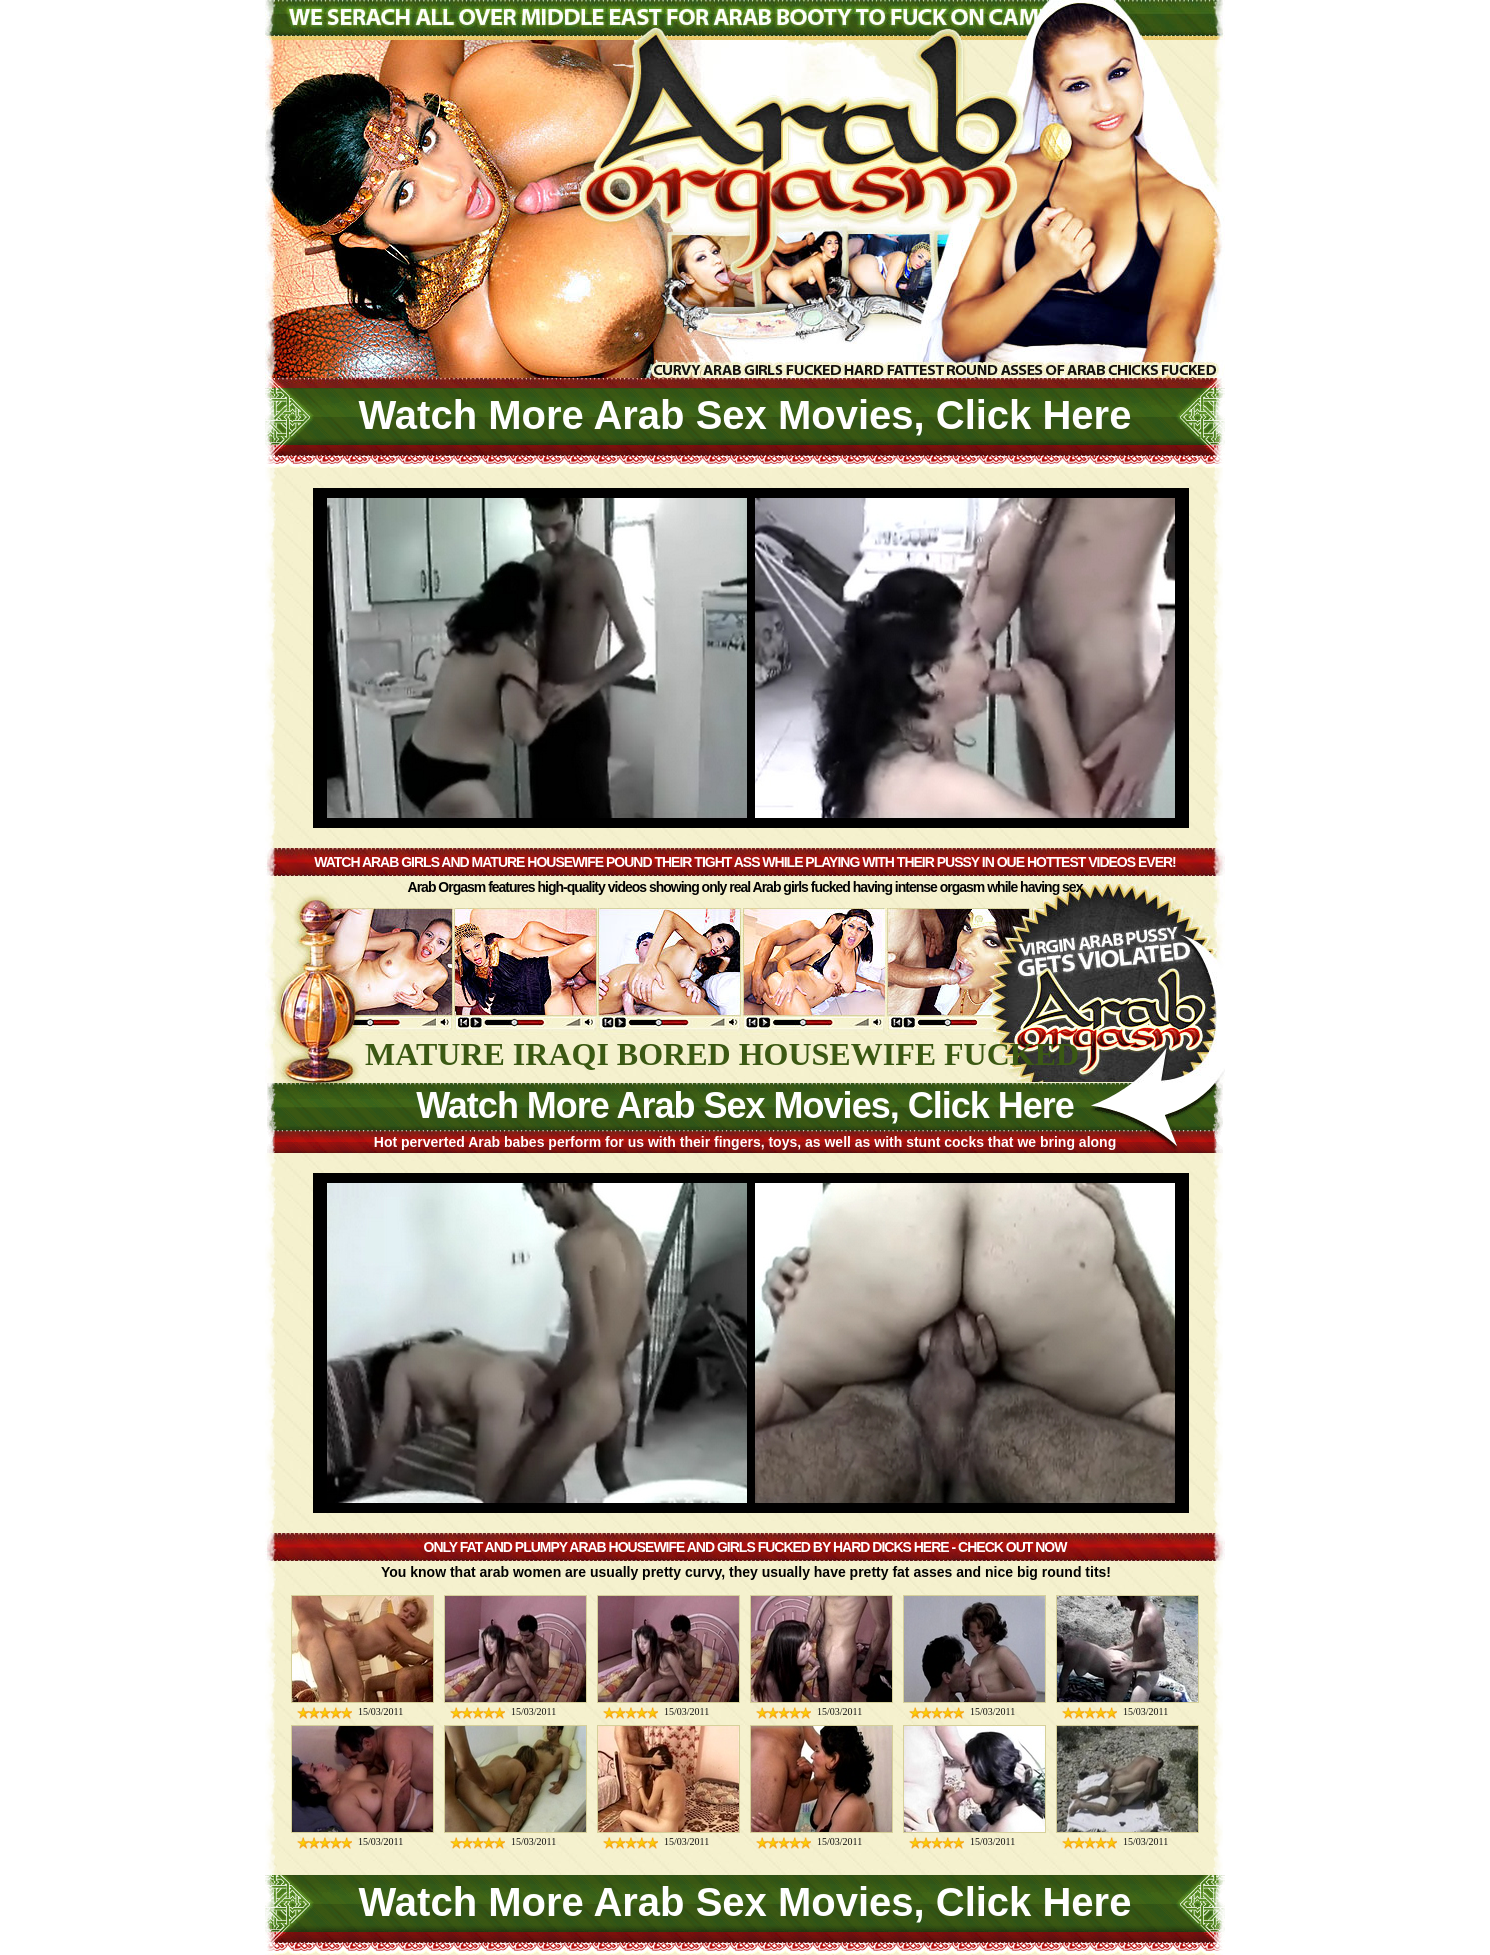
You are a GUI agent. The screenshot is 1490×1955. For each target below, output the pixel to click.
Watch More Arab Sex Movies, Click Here (745, 415)
